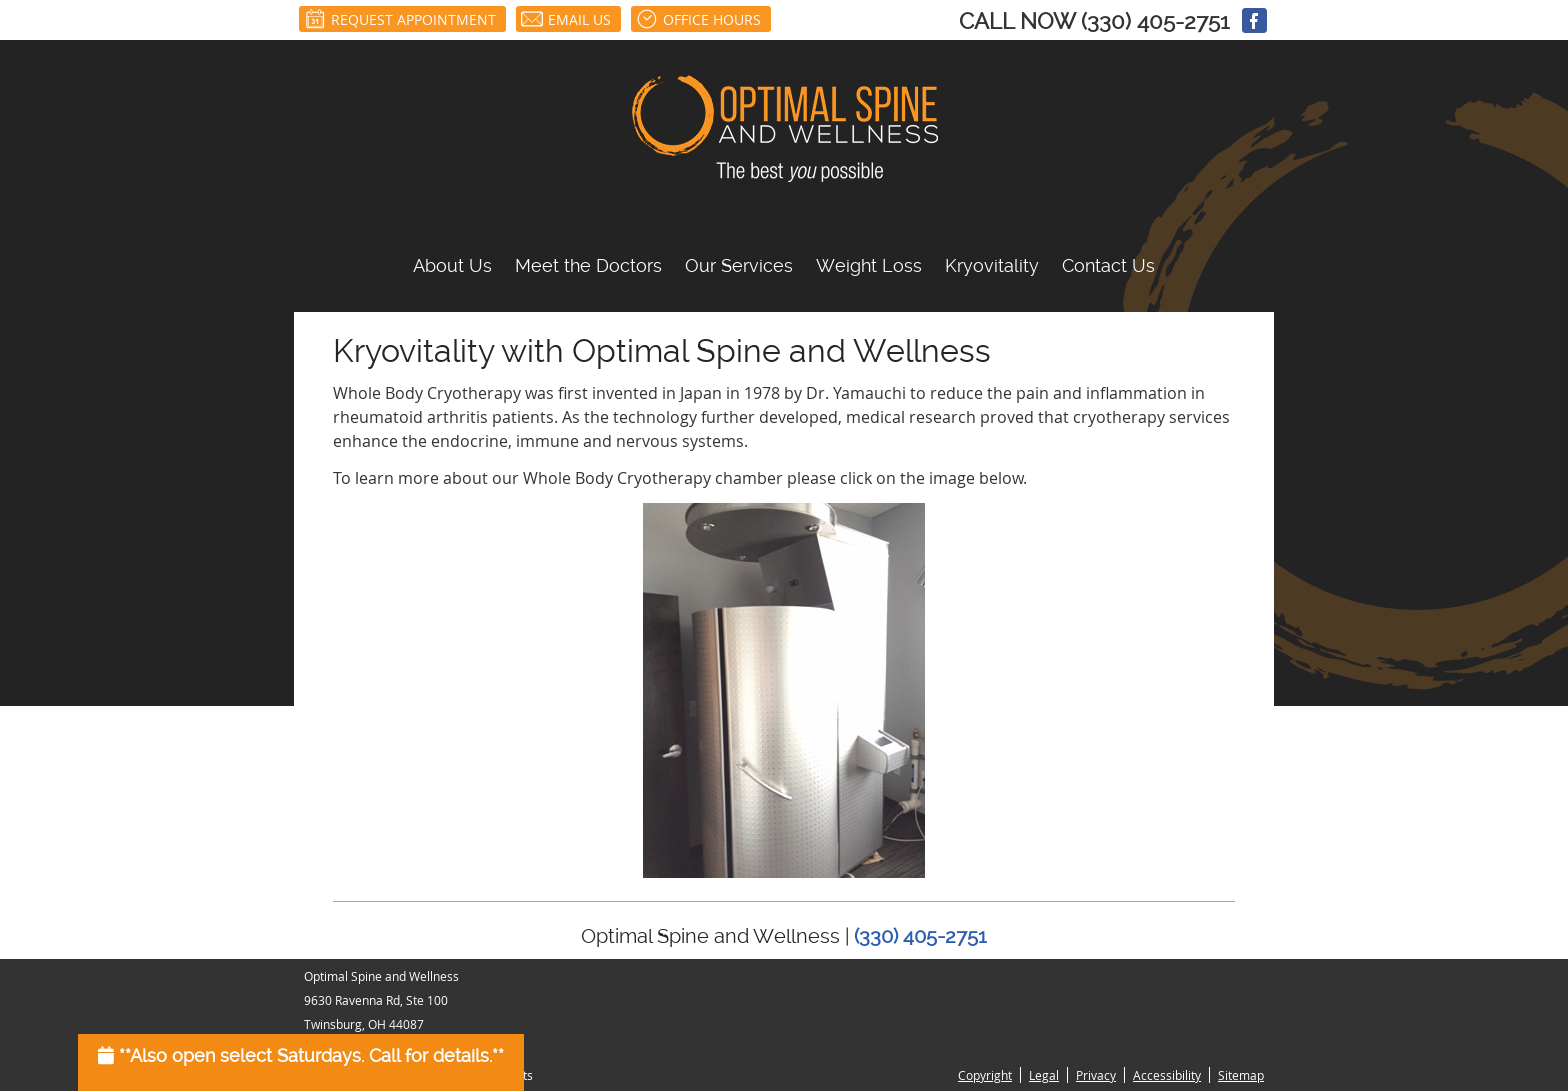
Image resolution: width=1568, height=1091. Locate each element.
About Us (452, 265)
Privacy (1096, 1075)
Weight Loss (869, 265)
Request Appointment (400, 19)
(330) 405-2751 (1155, 21)
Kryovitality (992, 265)
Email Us (566, 19)
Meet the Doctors (588, 265)
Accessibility (1167, 1075)
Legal (1044, 1075)
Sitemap (1241, 1075)
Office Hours (698, 19)
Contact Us (1108, 265)
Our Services (739, 265)
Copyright (985, 1075)
